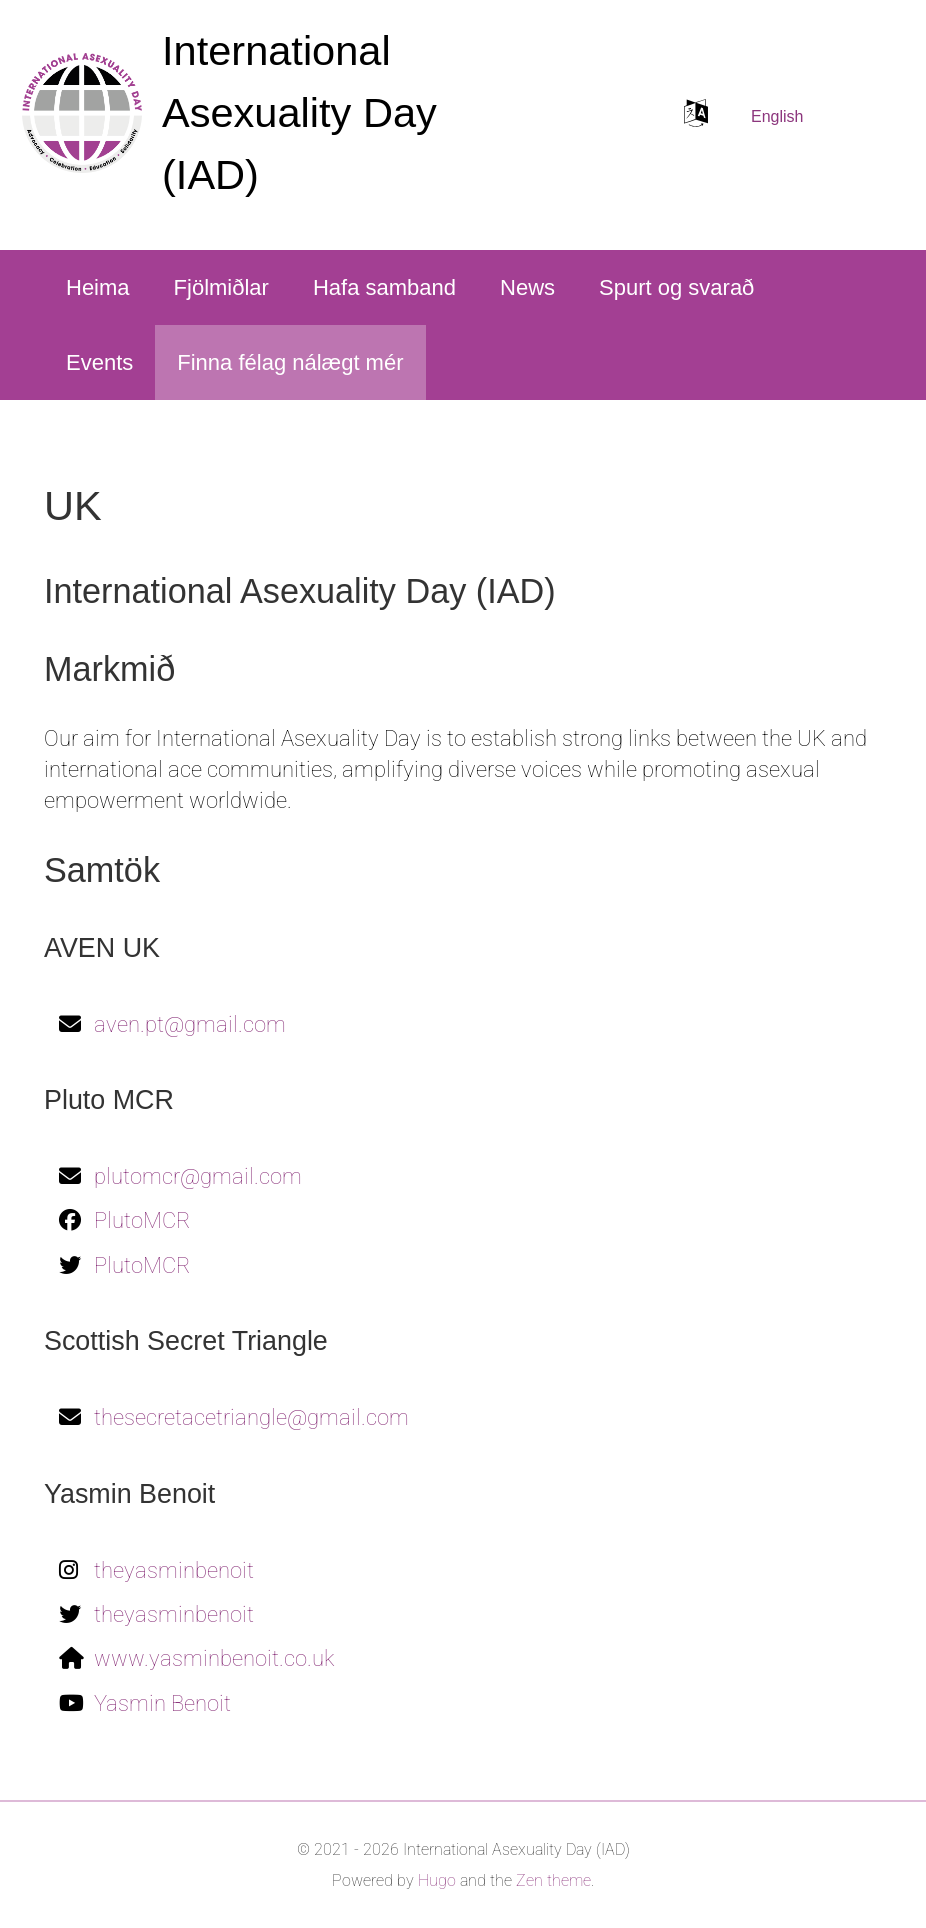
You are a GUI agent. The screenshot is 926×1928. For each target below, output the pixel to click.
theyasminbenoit (174, 1570)
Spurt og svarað (676, 287)
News (527, 287)
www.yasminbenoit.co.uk (214, 1658)
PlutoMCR (142, 1220)
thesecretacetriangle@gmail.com (251, 1417)
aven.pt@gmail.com (190, 1024)
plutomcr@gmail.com (198, 1176)
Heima (98, 287)
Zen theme (553, 1880)
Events (99, 362)
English (777, 116)
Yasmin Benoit (162, 1703)
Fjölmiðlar (221, 287)
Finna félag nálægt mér (290, 362)
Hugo (437, 1880)
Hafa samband (384, 287)
